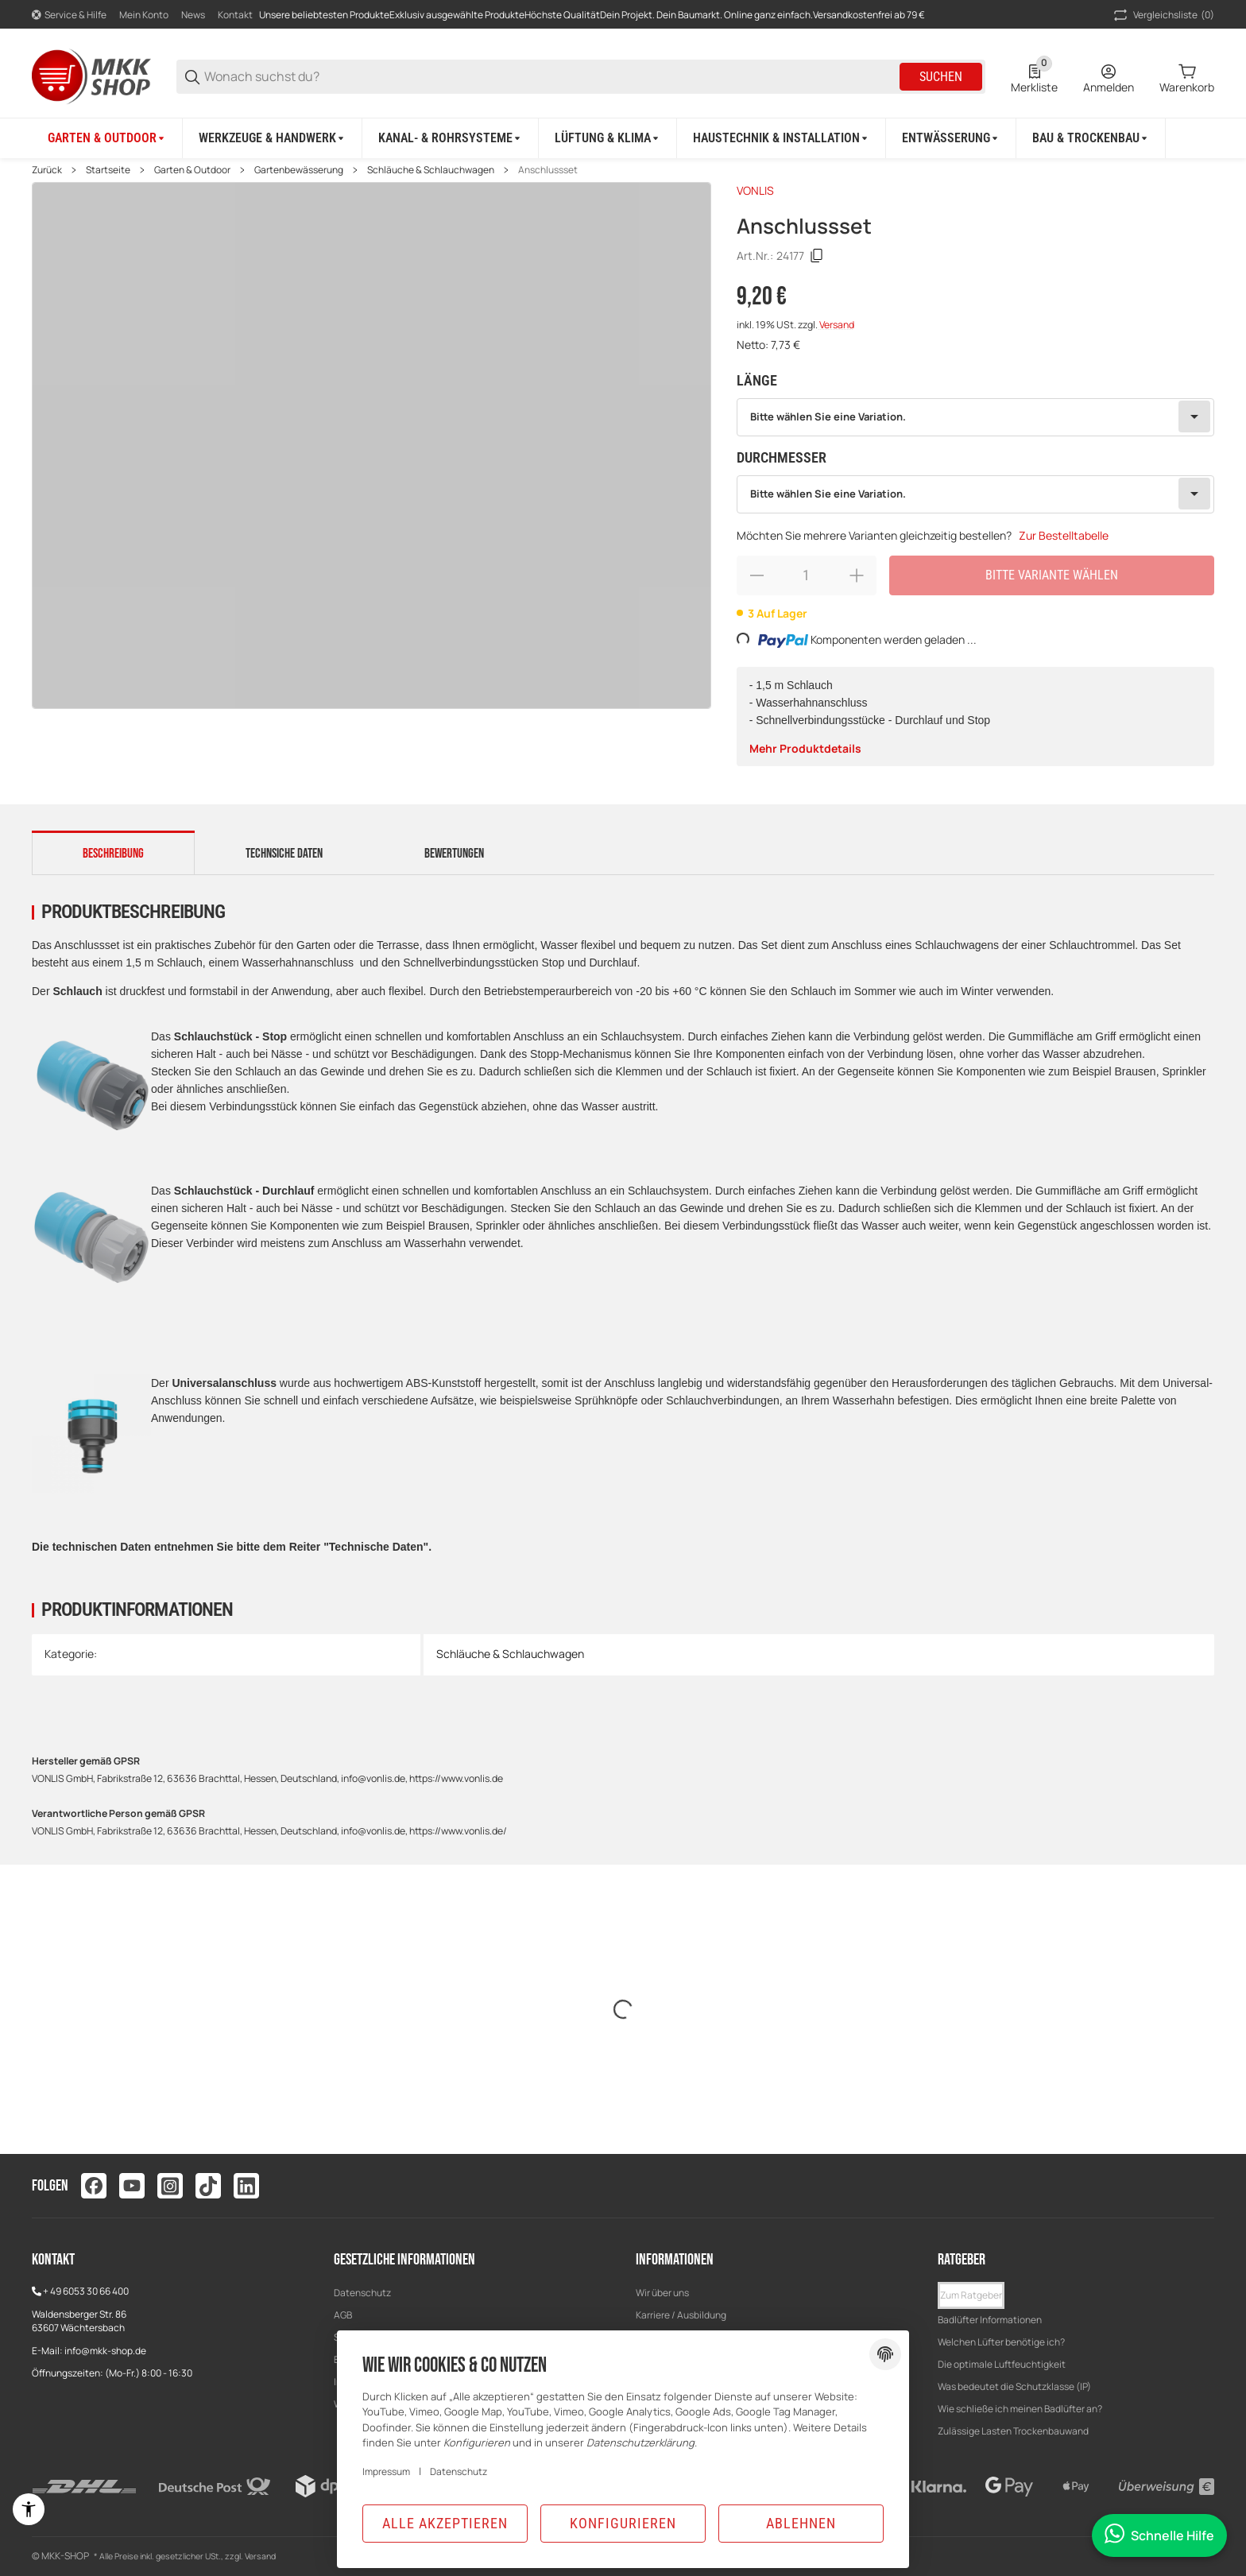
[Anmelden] (1108, 77)
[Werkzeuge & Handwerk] (272, 138)
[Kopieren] (816, 255)
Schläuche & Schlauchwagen (430, 170)
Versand (836, 324)
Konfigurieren (623, 2523)
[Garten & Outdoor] (107, 138)
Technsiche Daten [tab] (284, 854)
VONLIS (755, 190)
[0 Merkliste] (1034, 77)
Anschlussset (548, 170)
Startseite (108, 170)
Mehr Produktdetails (805, 748)
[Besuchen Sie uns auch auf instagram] (170, 2185)
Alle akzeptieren (445, 2523)
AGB (343, 2315)
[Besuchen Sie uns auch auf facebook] (93, 2185)
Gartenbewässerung (298, 170)
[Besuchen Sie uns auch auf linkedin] (246, 2185)
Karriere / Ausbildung (681, 2315)
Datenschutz (362, 2292)
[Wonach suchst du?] (550, 77)
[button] (971, 2295)
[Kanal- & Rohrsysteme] (450, 138)
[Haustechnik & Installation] (781, 138)
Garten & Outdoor (192, 170)
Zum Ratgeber (971, 2295)
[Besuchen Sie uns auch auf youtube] (132, 2185)
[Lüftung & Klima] (608, 138)
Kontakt (235, 14)
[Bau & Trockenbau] (1091, 138)
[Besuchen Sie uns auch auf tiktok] (208, 2185)
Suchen (940, 76)
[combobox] (975, 417)
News (193, 14)
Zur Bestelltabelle (1064, 535)
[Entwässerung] (951, 138)
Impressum (386, 2471)
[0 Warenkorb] (1186, 77)
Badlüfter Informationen (990, 2319)
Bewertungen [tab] (454, 854)
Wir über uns (662, 2292)
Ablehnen (801, 2523)
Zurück (47, 170)
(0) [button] (1162, 15)
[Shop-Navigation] (69, 15)
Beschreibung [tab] (113, 854)
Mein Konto (143, 14)
